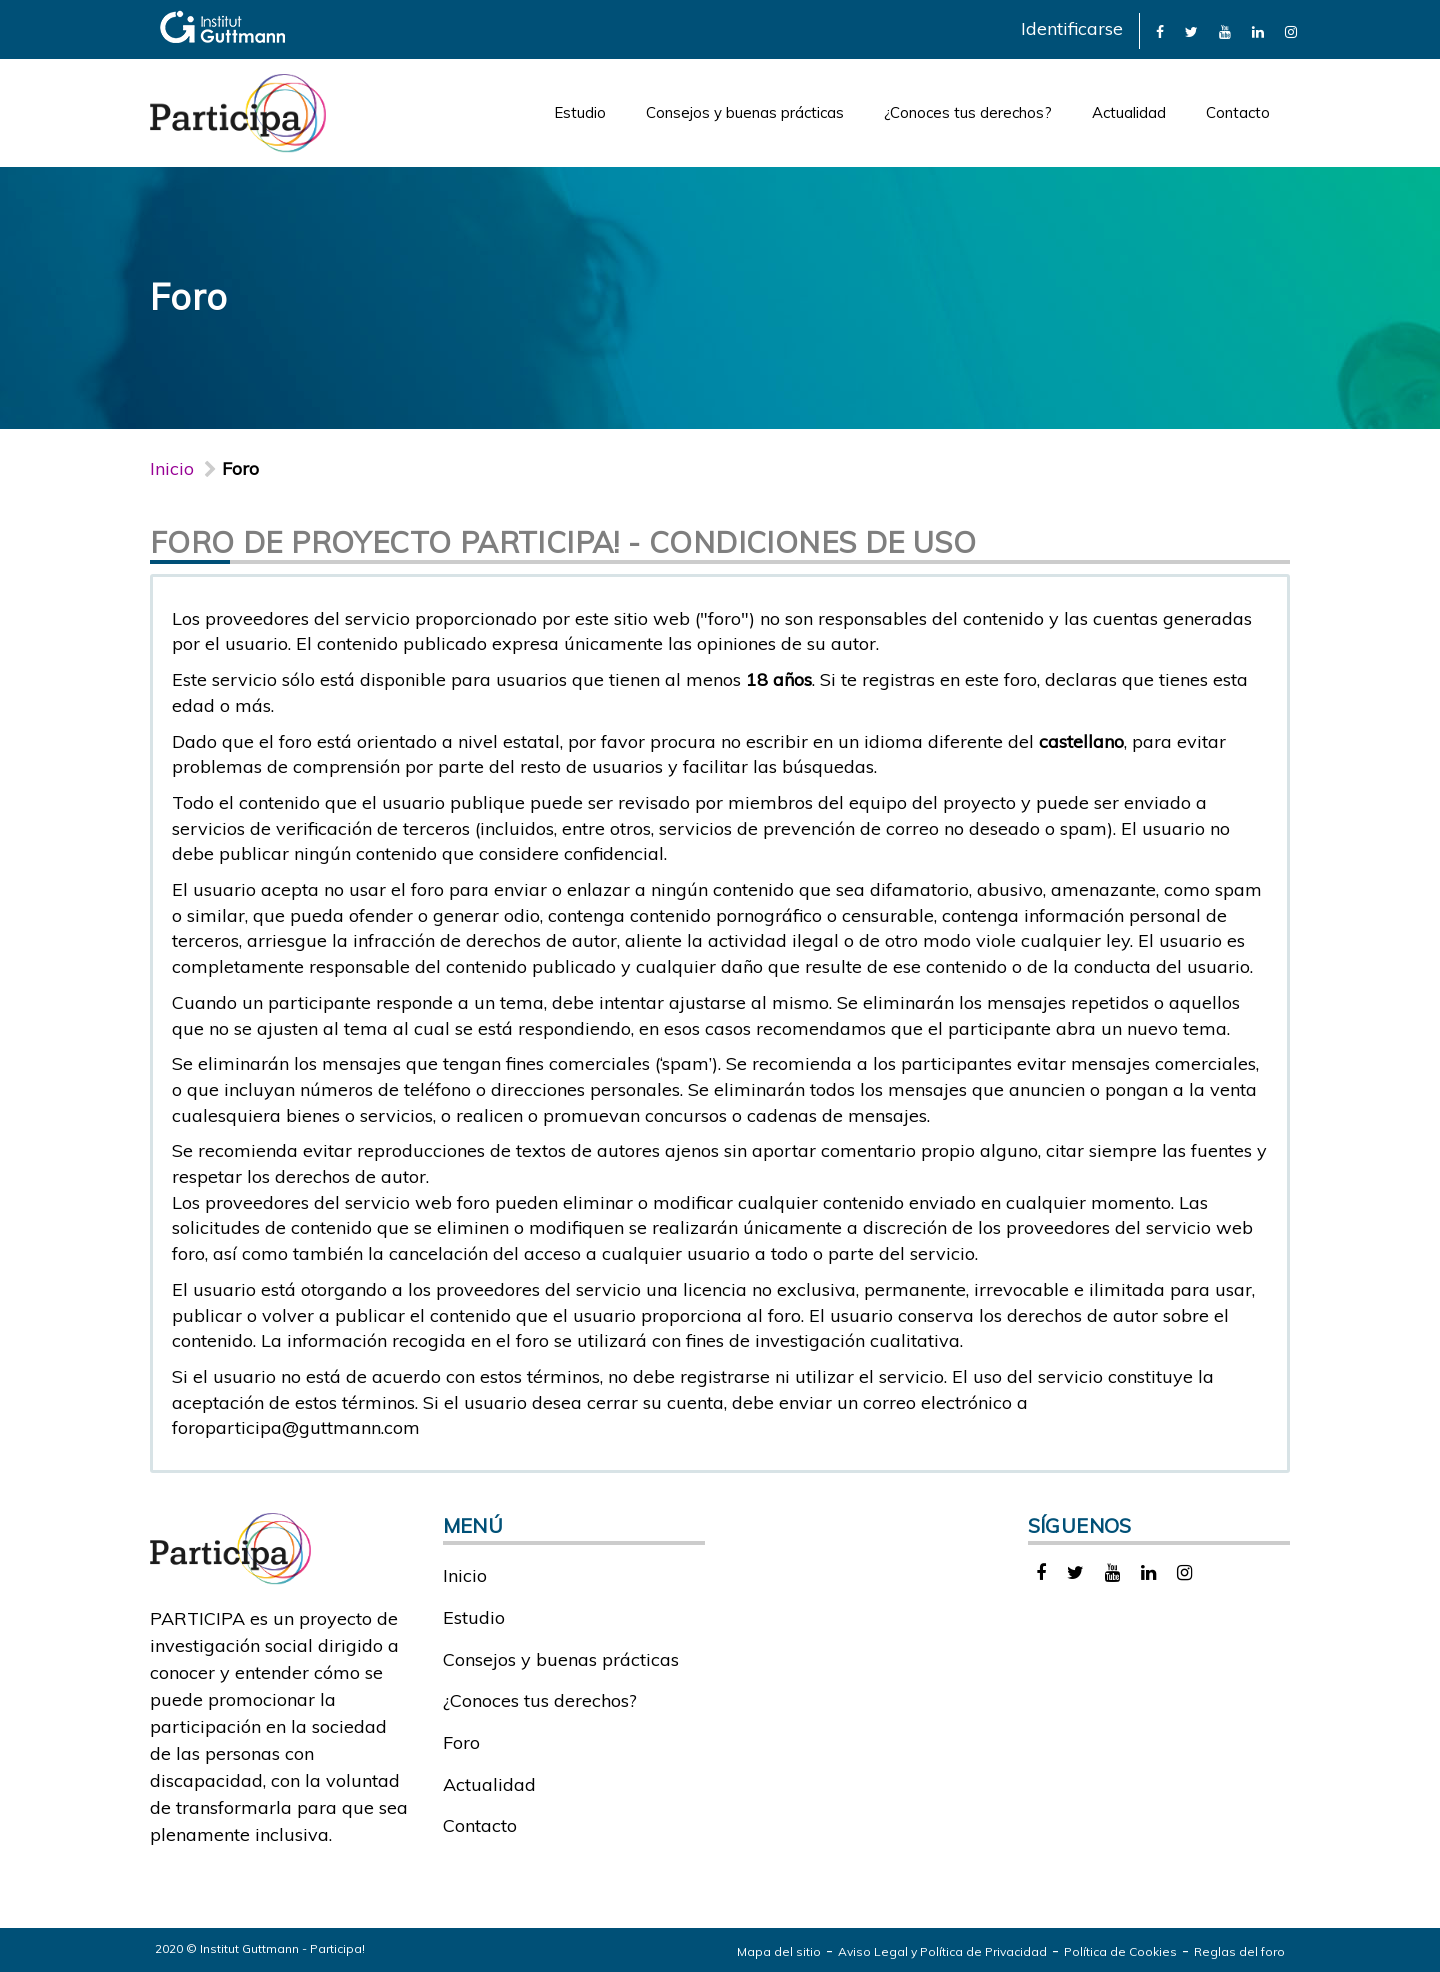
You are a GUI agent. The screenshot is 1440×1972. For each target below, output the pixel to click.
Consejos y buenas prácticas (745, 112)
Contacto (1238, 112)
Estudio (580, 112)
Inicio (172, 468)
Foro (461, 1742)
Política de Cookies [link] (1120, 1951)
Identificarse (1072, 28)
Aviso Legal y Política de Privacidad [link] (942, 1951)
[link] (1160, 30)
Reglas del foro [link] (1239, 1951)
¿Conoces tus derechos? (968, 112)
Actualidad (1129, 112)
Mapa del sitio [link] (779, 1951)
